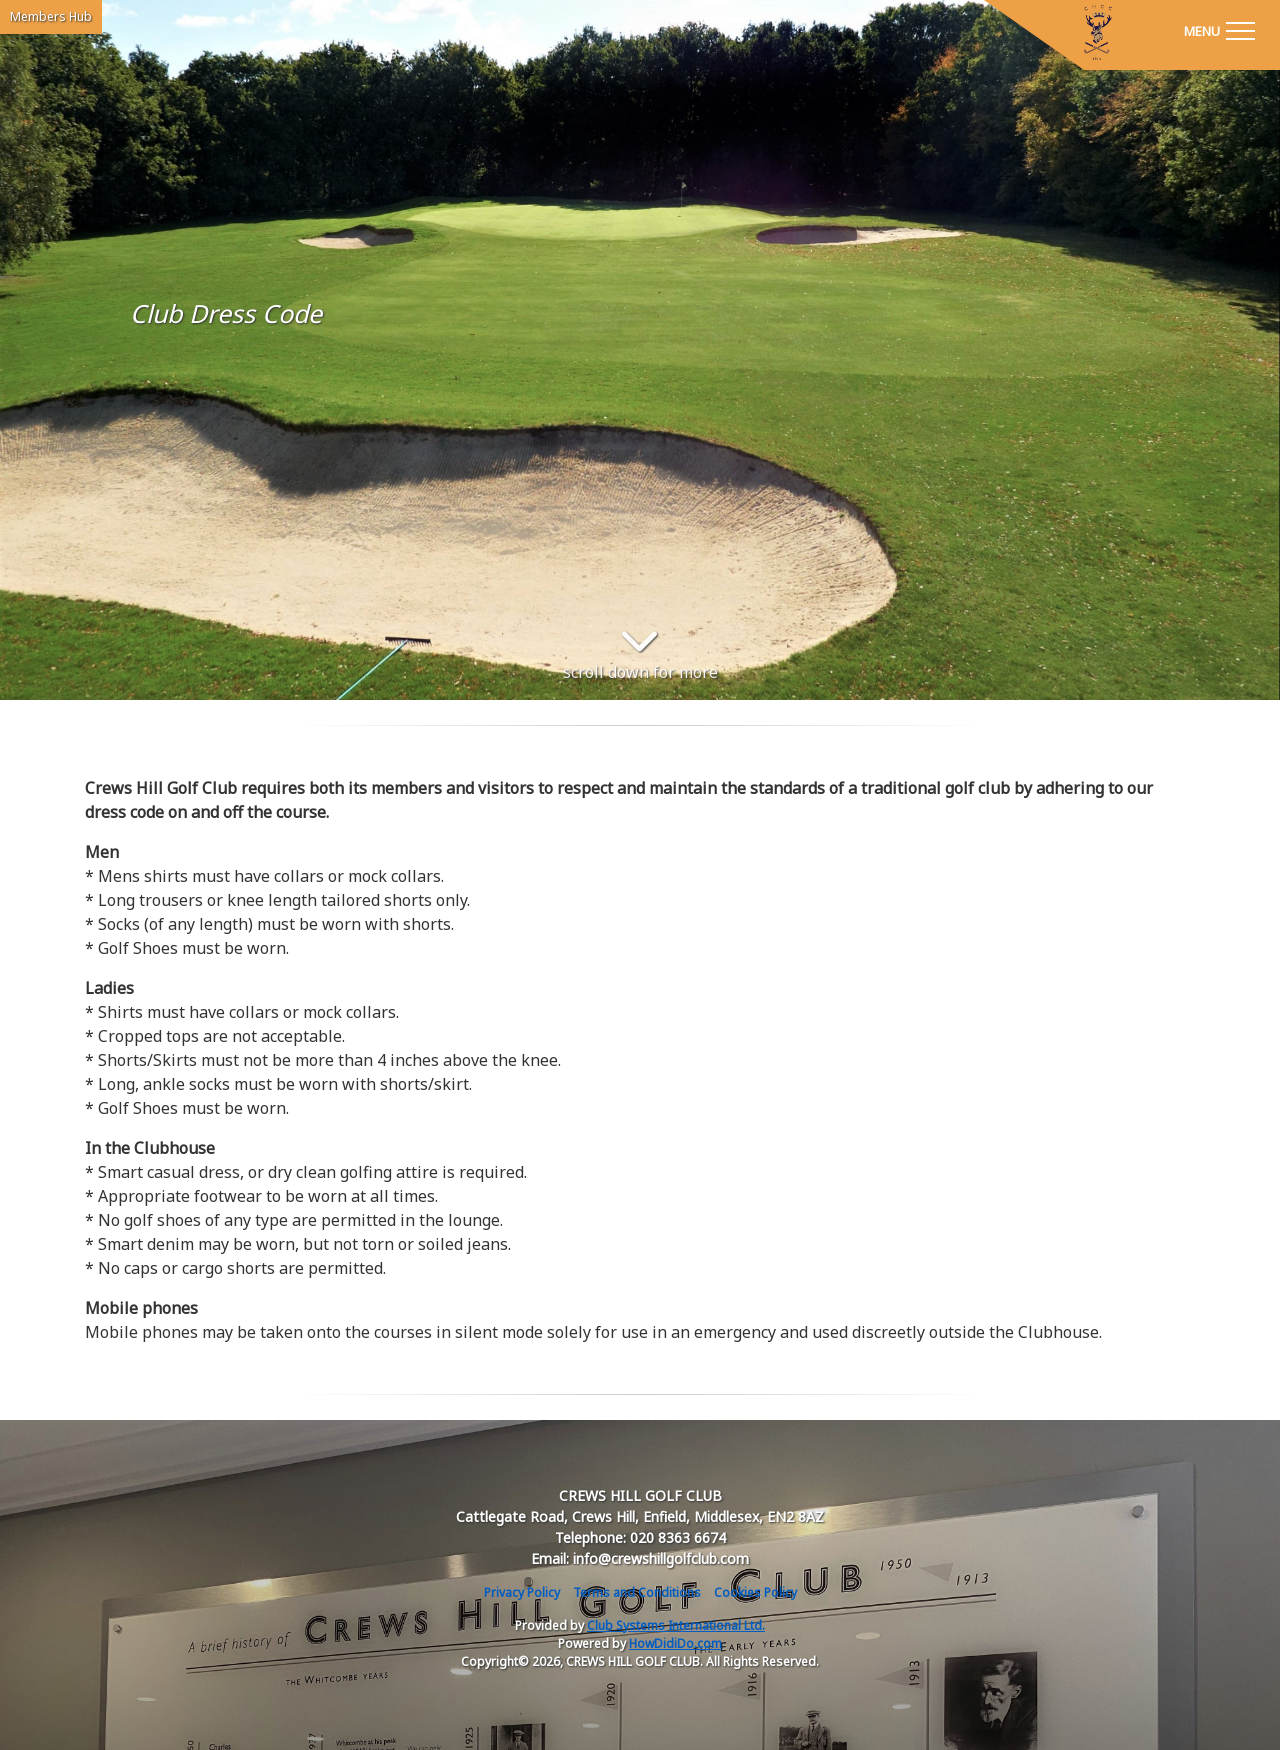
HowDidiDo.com (675, 1643)
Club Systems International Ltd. (676, 1625)
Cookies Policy (755, 1592)
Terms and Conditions (637, 1592)
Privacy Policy (522, 1592)
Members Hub (51, 16)
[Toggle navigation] (1219, 30)
